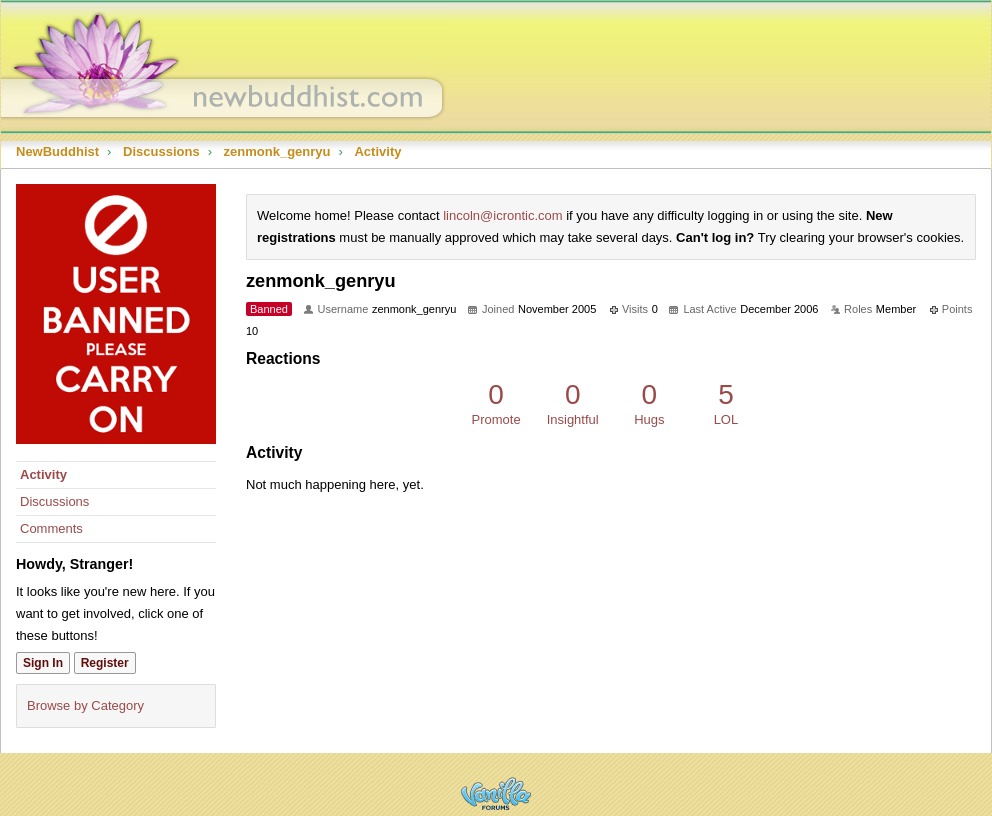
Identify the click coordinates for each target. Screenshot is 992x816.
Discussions (54, 501)
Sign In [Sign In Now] (43, 663)
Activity (43, 474)
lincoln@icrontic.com (502, 215)
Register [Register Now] (105, 663)
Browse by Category (85, 705)
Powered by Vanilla (496, 793)
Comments (51, 528)
